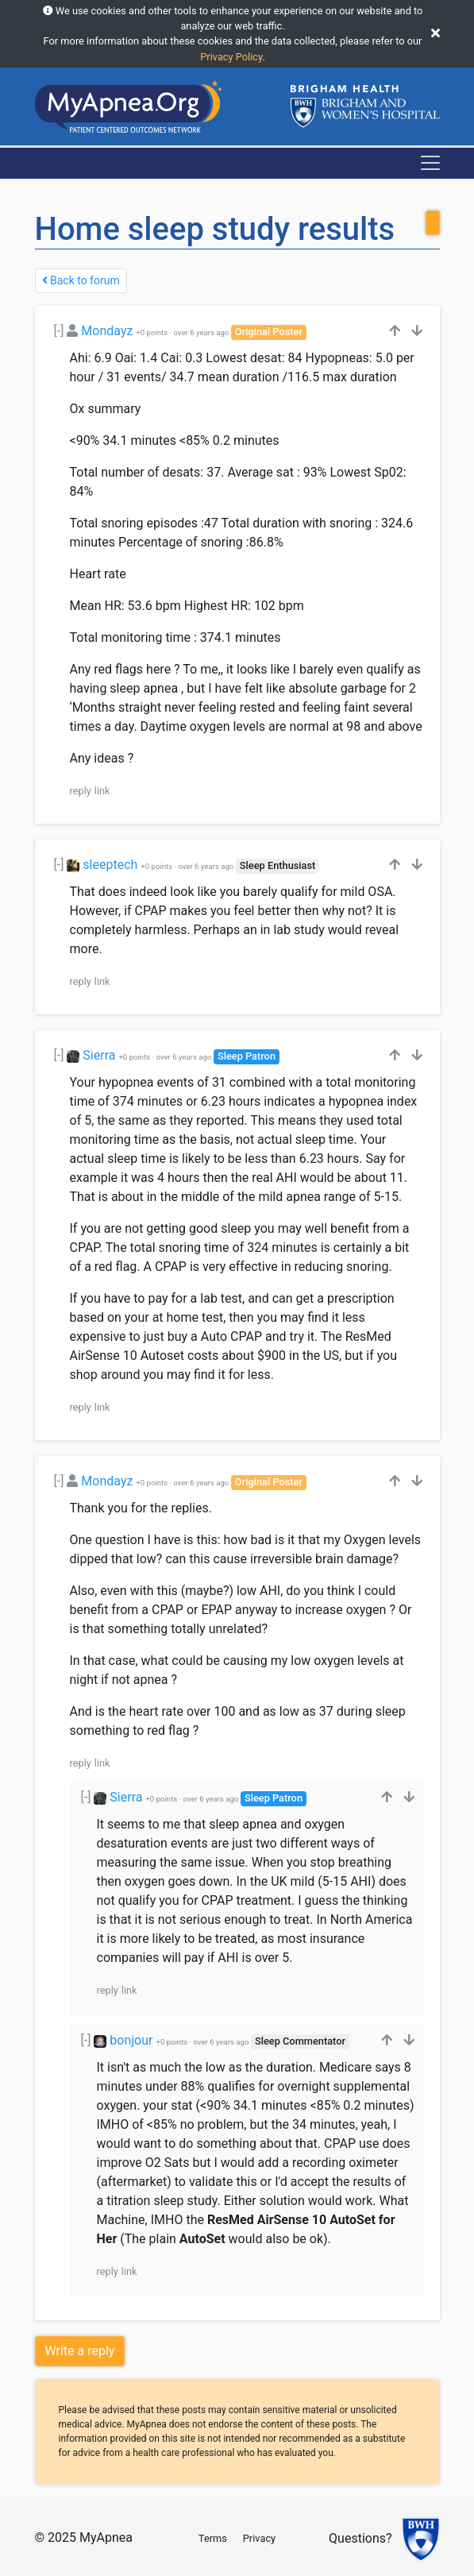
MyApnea (106, 2537)
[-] (59, 330)
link (102, 791)
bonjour (131, 2040)
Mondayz (107, 330)
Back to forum (81, 280)
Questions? (360, 2538)
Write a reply (80, 2350)
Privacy (259, 2538)
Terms (212, 2538)
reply (80, 791)
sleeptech (110, 864)
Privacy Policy (231, 57)
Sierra (99, 1055)
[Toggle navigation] (430, 163)
